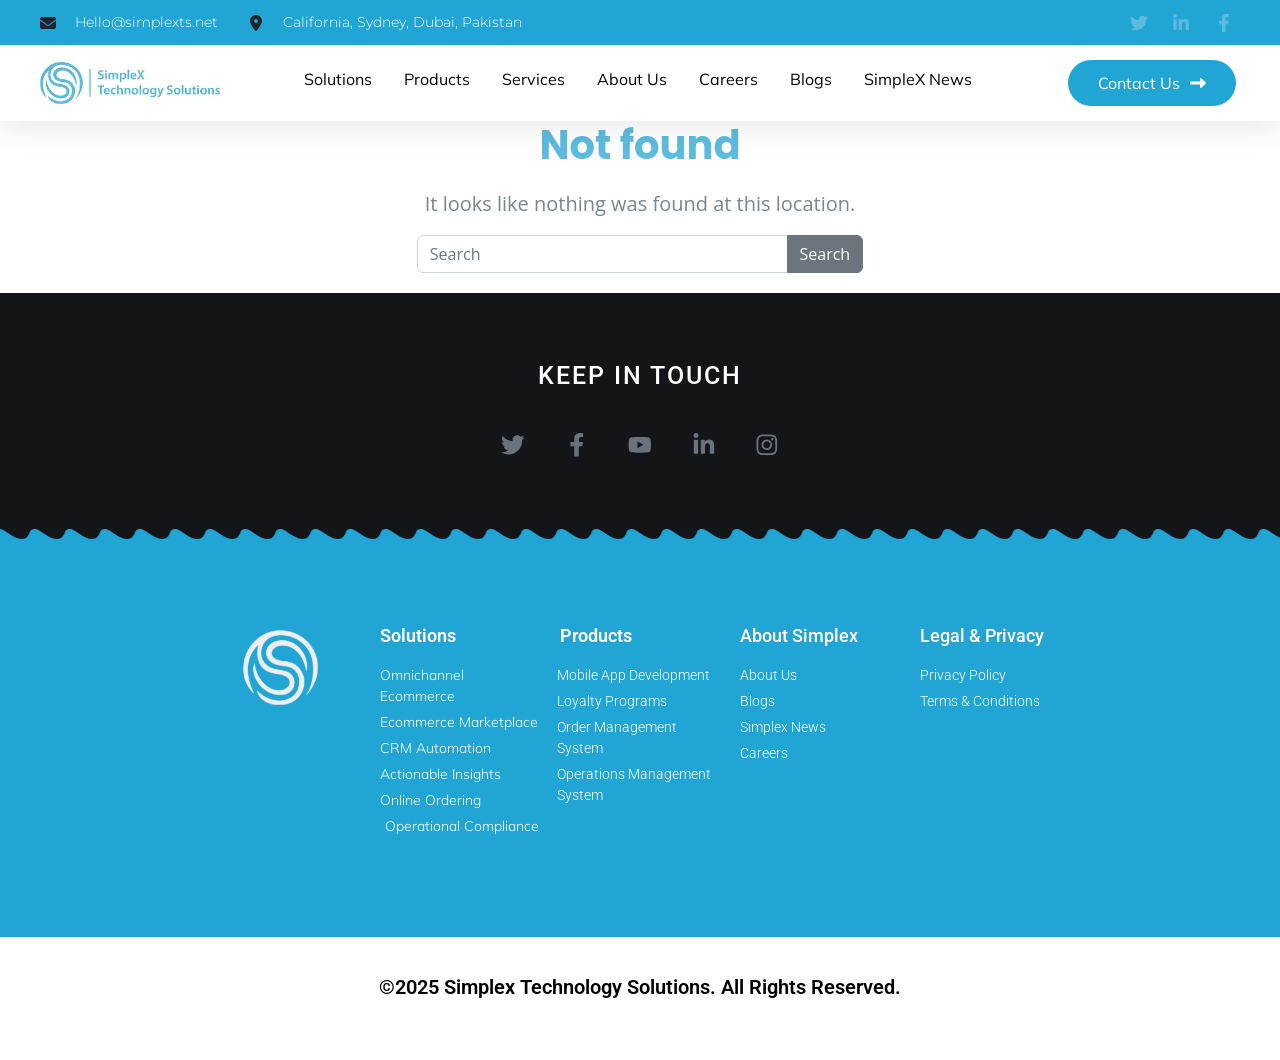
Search (825, 254)
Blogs (811, 79)
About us (632, 79)
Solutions (338, 79)
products (437, 79)
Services (533, 79)
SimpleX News (918, 79)
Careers (728, 79)
